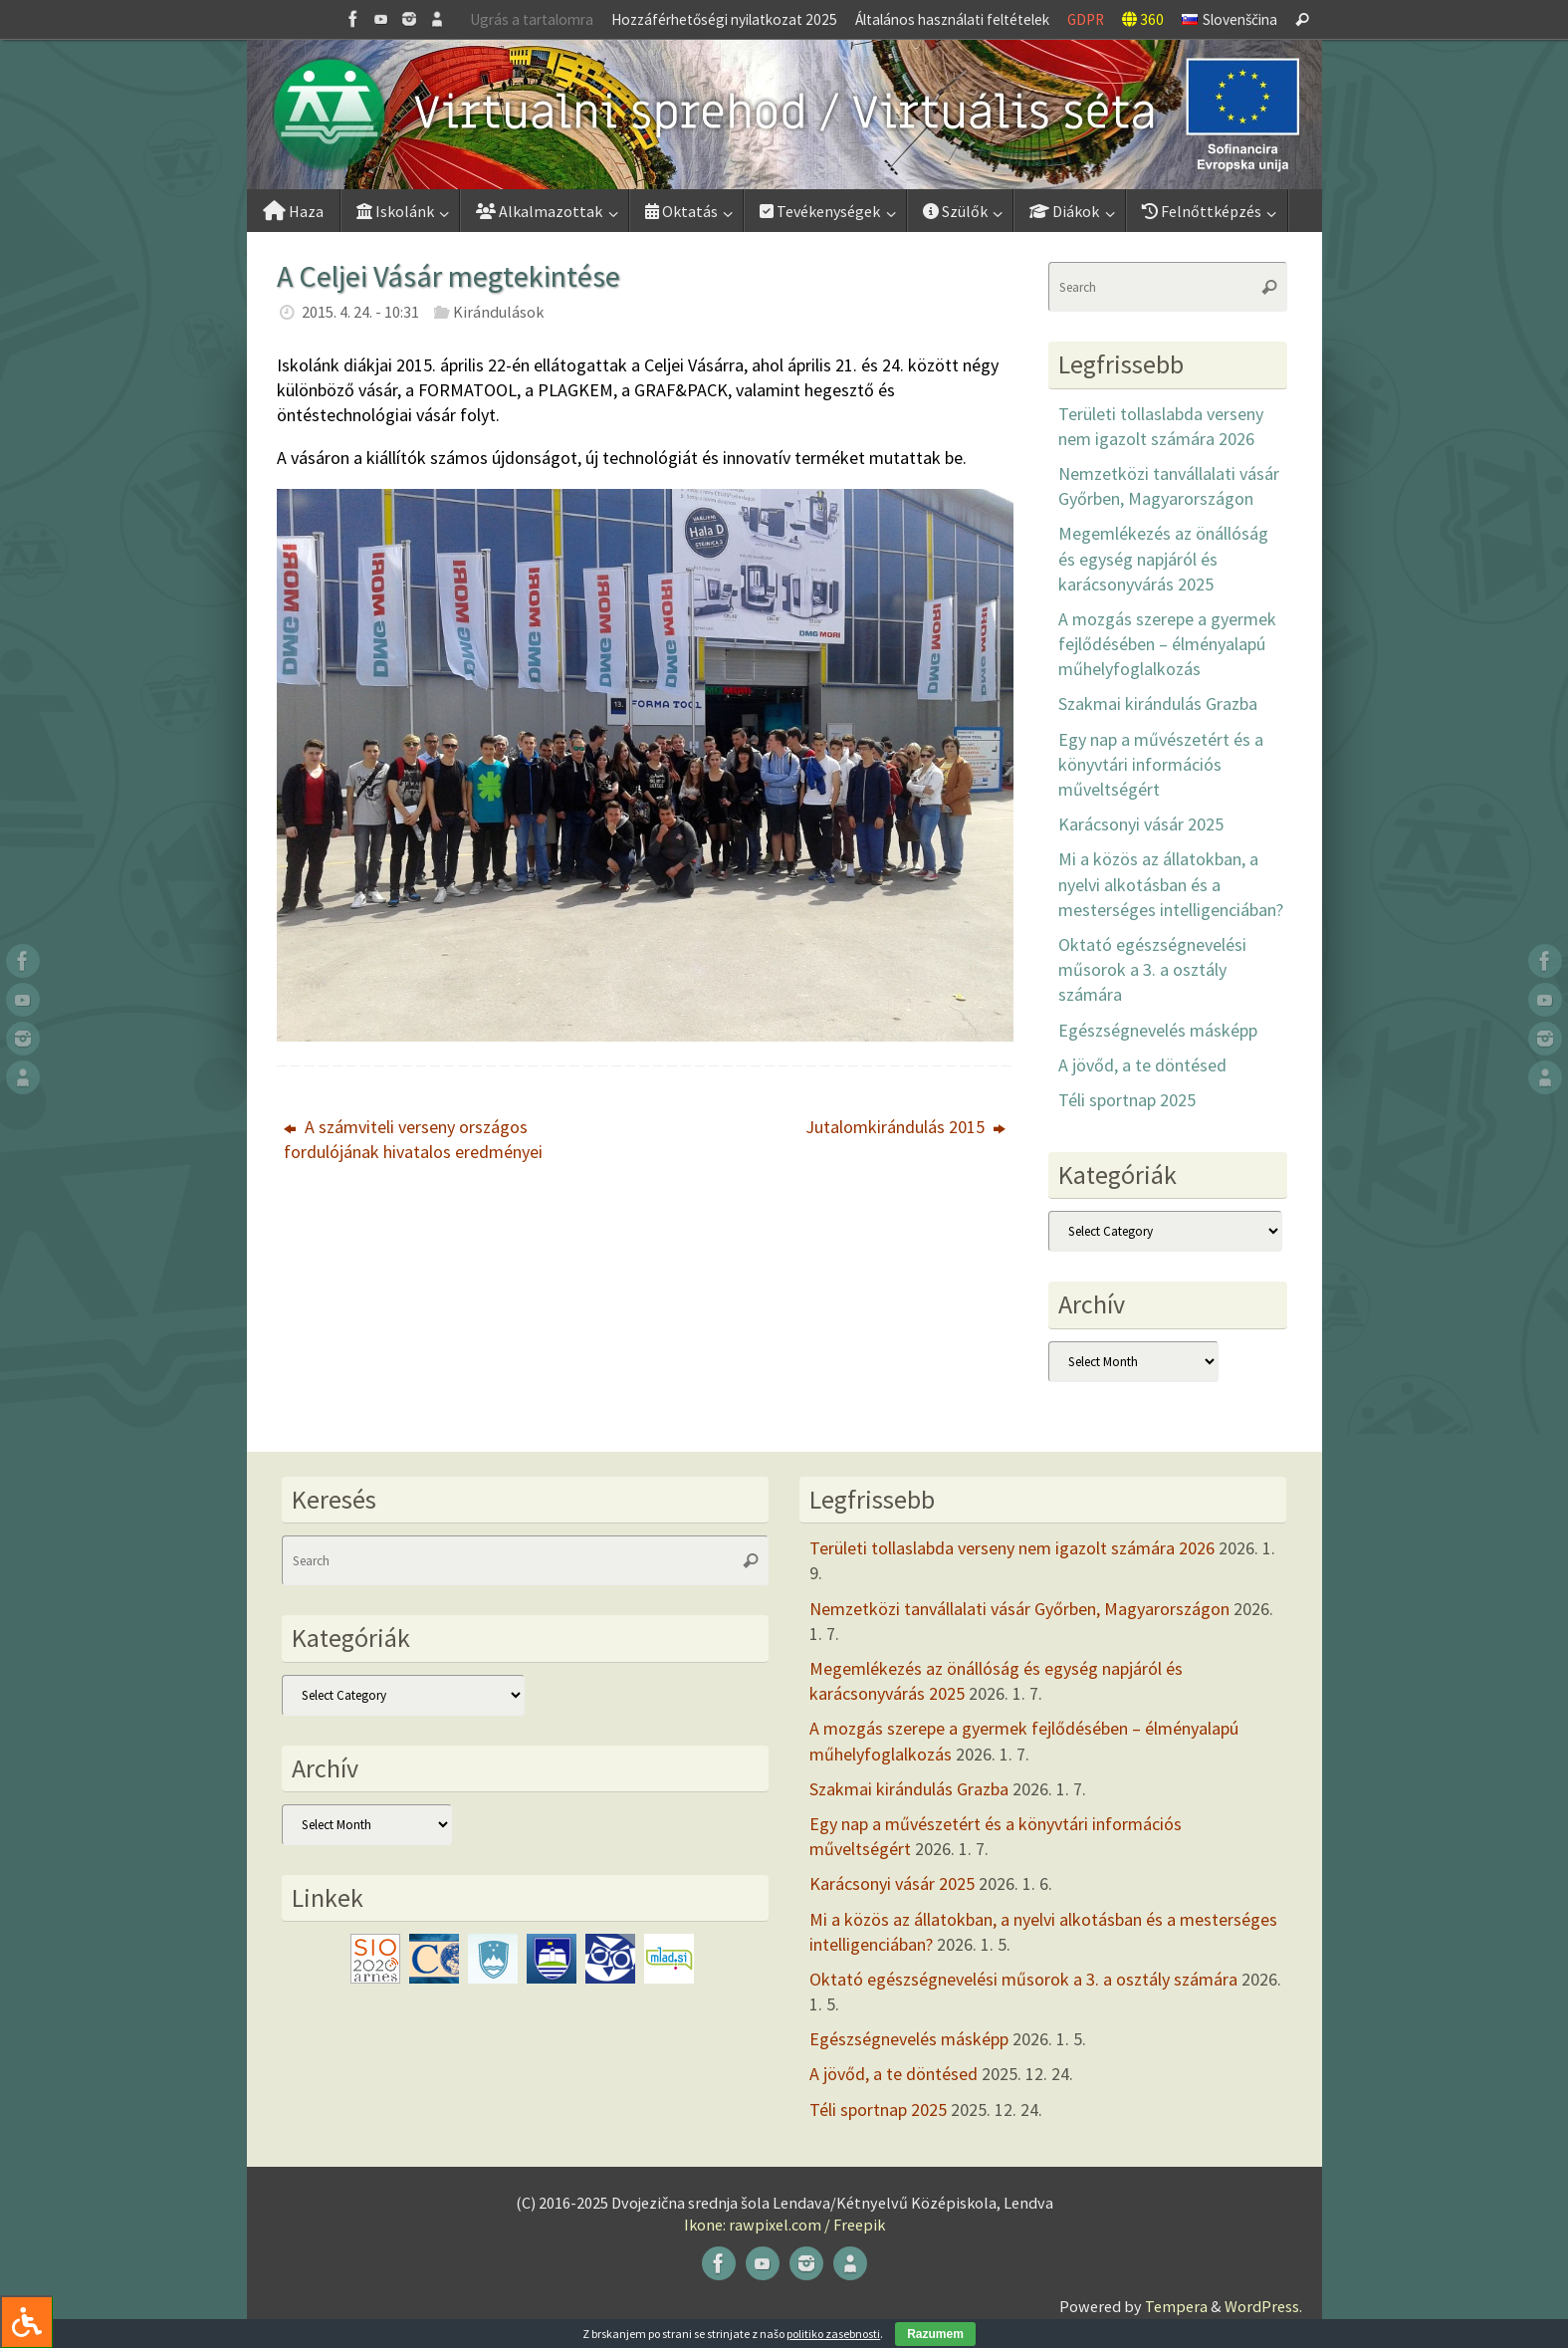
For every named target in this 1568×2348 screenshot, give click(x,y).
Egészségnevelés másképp (1157, 1030)
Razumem (935, 2334)
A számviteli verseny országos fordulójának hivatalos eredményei (413, 1139)
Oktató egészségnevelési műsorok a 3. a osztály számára (1152, 969)
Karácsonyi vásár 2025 (1141, 824)
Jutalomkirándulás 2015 (905, 1126)
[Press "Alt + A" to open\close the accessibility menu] (26, 2321)
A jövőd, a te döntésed (1142, 1065)
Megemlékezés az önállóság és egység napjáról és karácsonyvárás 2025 (1163, 558)
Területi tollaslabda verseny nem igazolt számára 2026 (1012, 1547)
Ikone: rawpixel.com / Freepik (784, 2224)
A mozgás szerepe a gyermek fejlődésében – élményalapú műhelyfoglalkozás (1167, 643)
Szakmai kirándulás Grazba (1157, 703)
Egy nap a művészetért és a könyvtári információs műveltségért (1160, 764)
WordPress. (1263, 2306)
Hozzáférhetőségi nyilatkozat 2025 (724, 19)
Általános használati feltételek (952, 19)
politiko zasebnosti (833, 2333)
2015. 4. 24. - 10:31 (360, 312)
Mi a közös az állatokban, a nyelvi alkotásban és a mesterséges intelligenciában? (1170, 883)
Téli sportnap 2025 (1127, 1099)
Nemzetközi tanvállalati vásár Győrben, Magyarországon (1019, 1608)
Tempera (1176, 2306)
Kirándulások (498, 312)
